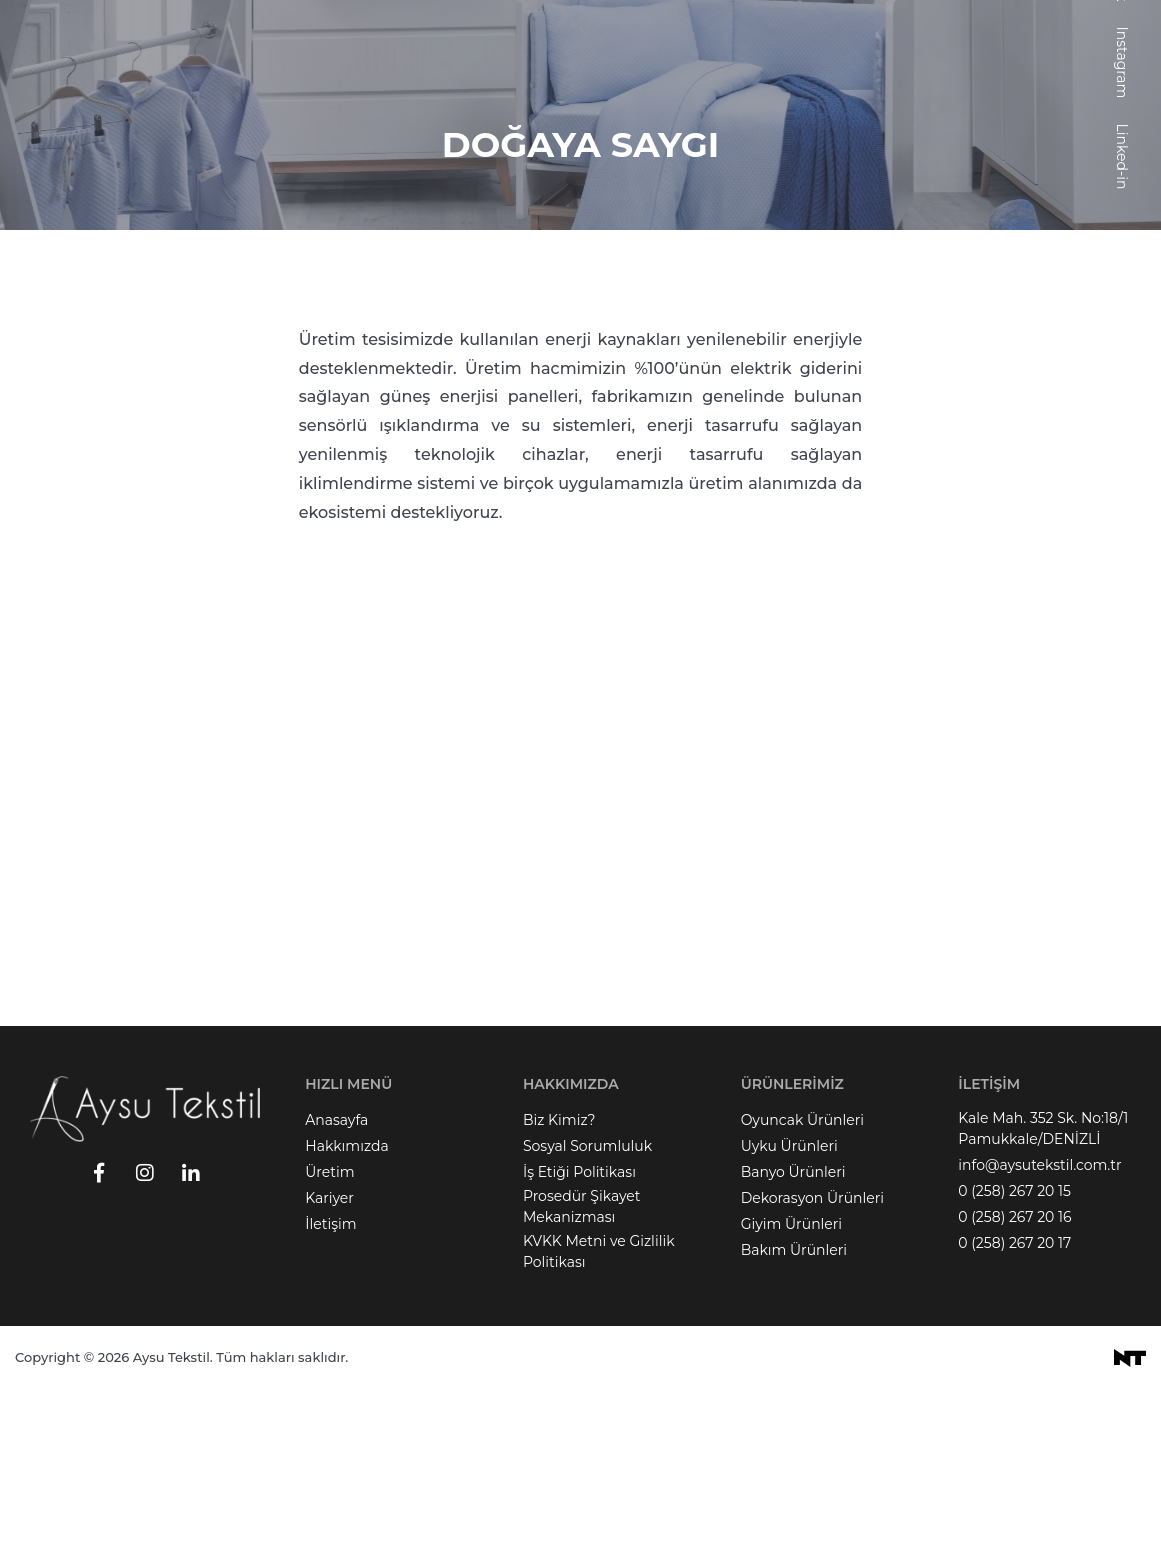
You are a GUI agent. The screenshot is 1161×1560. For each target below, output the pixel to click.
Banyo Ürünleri (793, 1342)
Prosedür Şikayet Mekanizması (582, 1376)
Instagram (1122, 232)
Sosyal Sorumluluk (587, 1316)
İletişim (330, 1394)
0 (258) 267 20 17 (1014, 1413)
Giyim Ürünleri (791, 1394)
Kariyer (329, 1368)
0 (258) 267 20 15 (1014, 1361)
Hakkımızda (346, 1316)
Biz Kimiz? (559, 1290)
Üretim (329, 1342)
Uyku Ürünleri (789, 1316)
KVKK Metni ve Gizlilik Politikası (599, 1421)
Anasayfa (336, 1290)
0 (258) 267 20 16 (1014, 1387)
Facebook (1122, 137)
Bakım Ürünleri (794, 1420)
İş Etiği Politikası (579, 1342)
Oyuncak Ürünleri (802, 1290)
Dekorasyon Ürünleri (812, 1368)
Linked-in (1122, 326)
